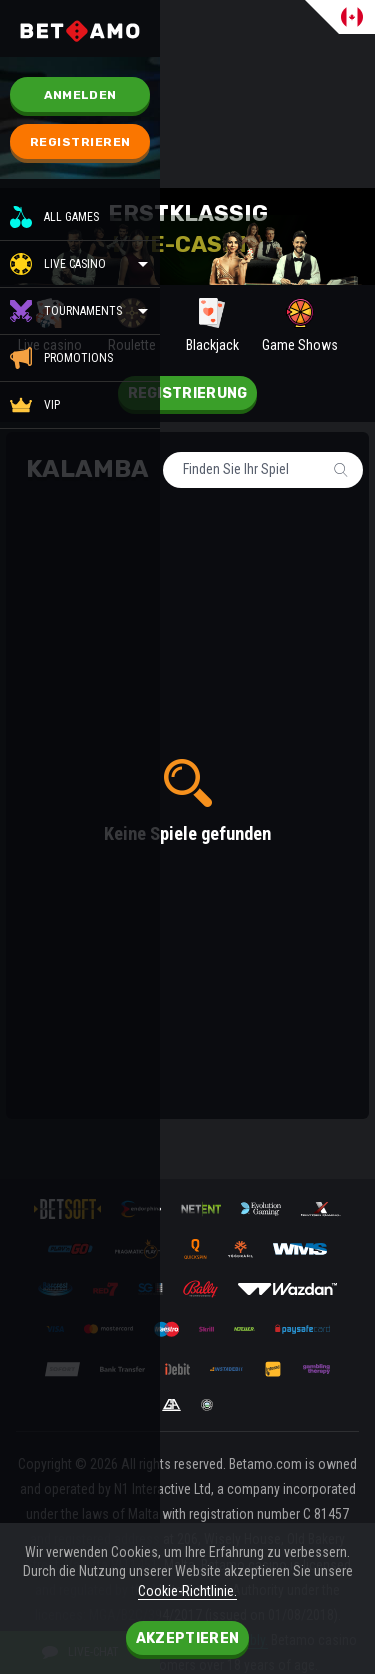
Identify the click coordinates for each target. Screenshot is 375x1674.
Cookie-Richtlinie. (187, 1591)
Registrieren (80, 142)
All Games (54, 217)
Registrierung (188, 393)
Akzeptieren (187, 1638)
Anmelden (80, 95)
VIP (35, 405)
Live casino (75, 264)
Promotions (61, 358)
